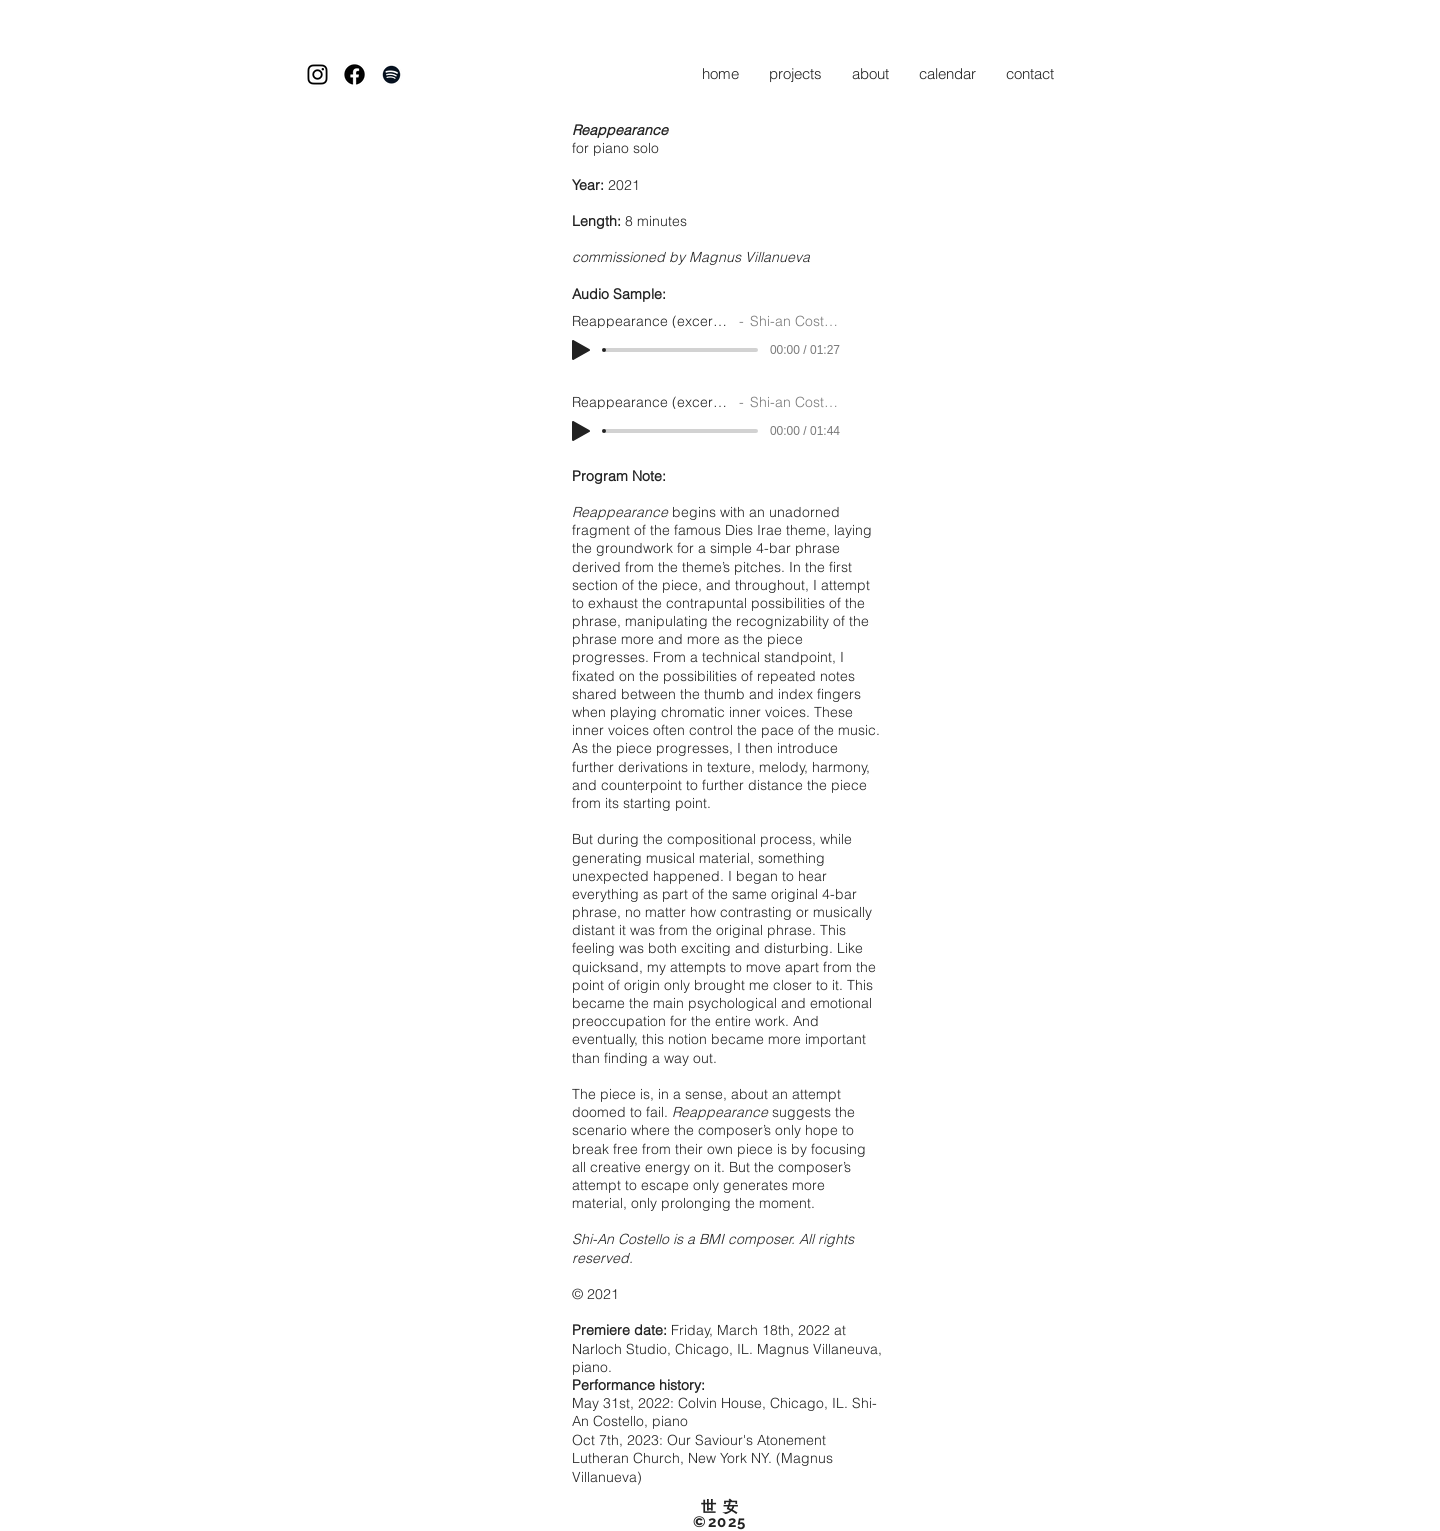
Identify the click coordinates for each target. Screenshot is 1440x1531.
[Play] (581, 350)
